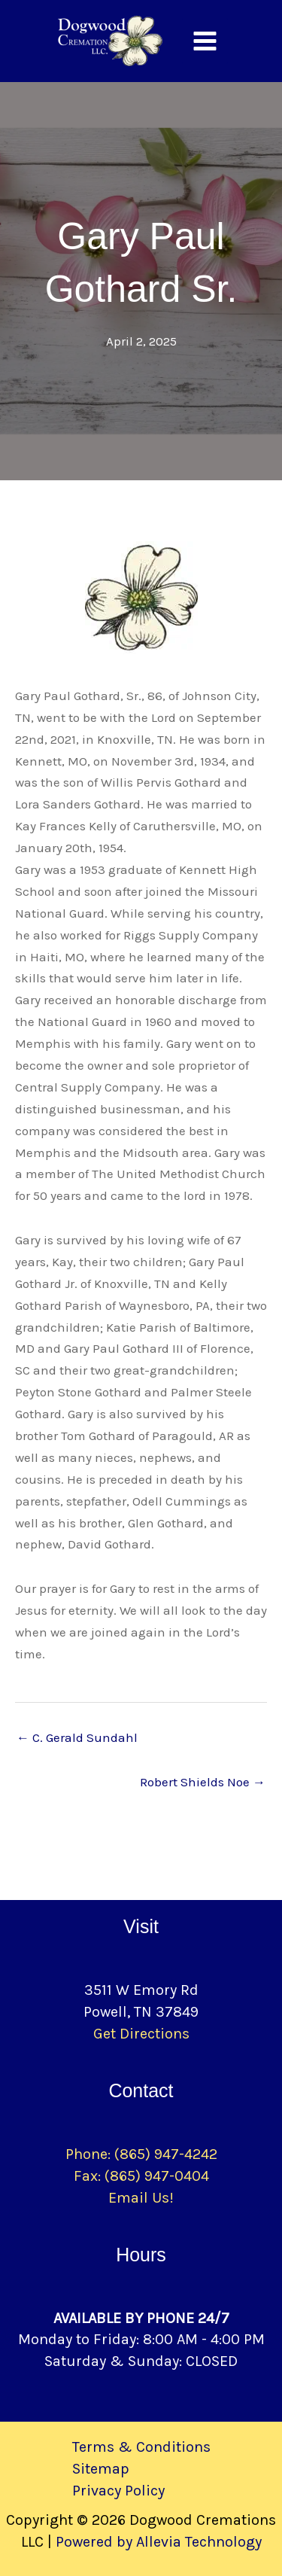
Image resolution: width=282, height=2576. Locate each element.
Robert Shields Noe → (202, 1781)
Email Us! (141, 2197)
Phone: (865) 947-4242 (141, 2154)
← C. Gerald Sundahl (77, 1737)
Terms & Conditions (141, 2447)
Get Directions (141, 2033)
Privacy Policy (118, 2490)
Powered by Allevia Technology (159, 2541)
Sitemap (100, 2468)
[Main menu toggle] (205, 41)
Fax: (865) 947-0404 (141, 2176)
